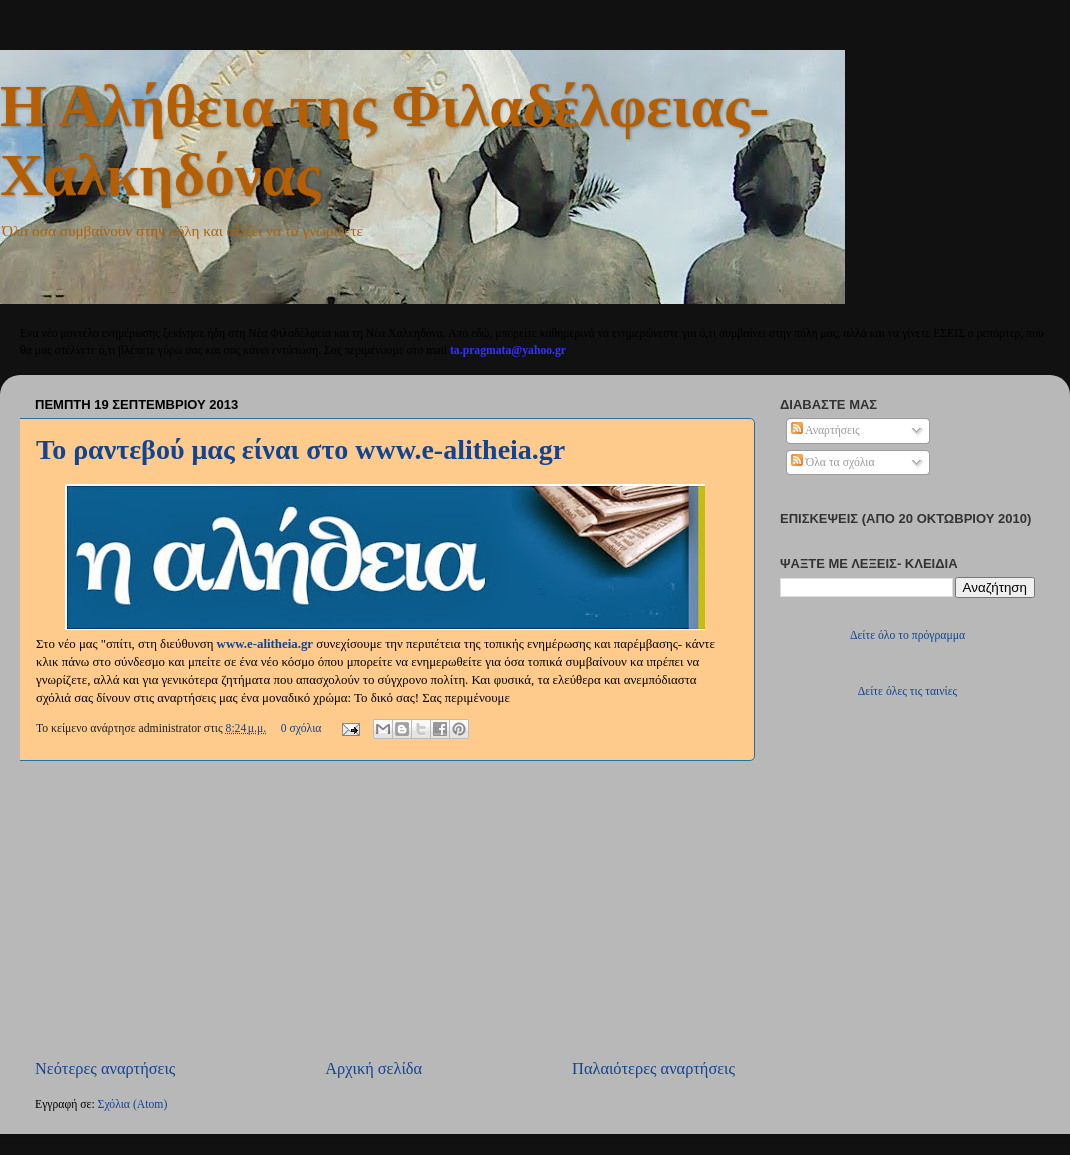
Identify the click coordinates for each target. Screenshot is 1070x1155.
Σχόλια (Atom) (133, 1104)
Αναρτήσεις (825, 430)
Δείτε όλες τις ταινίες (907, 691)
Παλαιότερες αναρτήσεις (653, 1068)
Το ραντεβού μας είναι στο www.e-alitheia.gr (300, 449)
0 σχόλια (301, 728)
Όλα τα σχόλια (833, 462)
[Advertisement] (385, 910)
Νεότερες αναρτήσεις (105, 1068)
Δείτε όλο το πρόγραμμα (907, 635)
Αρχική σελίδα (373, 1068)
